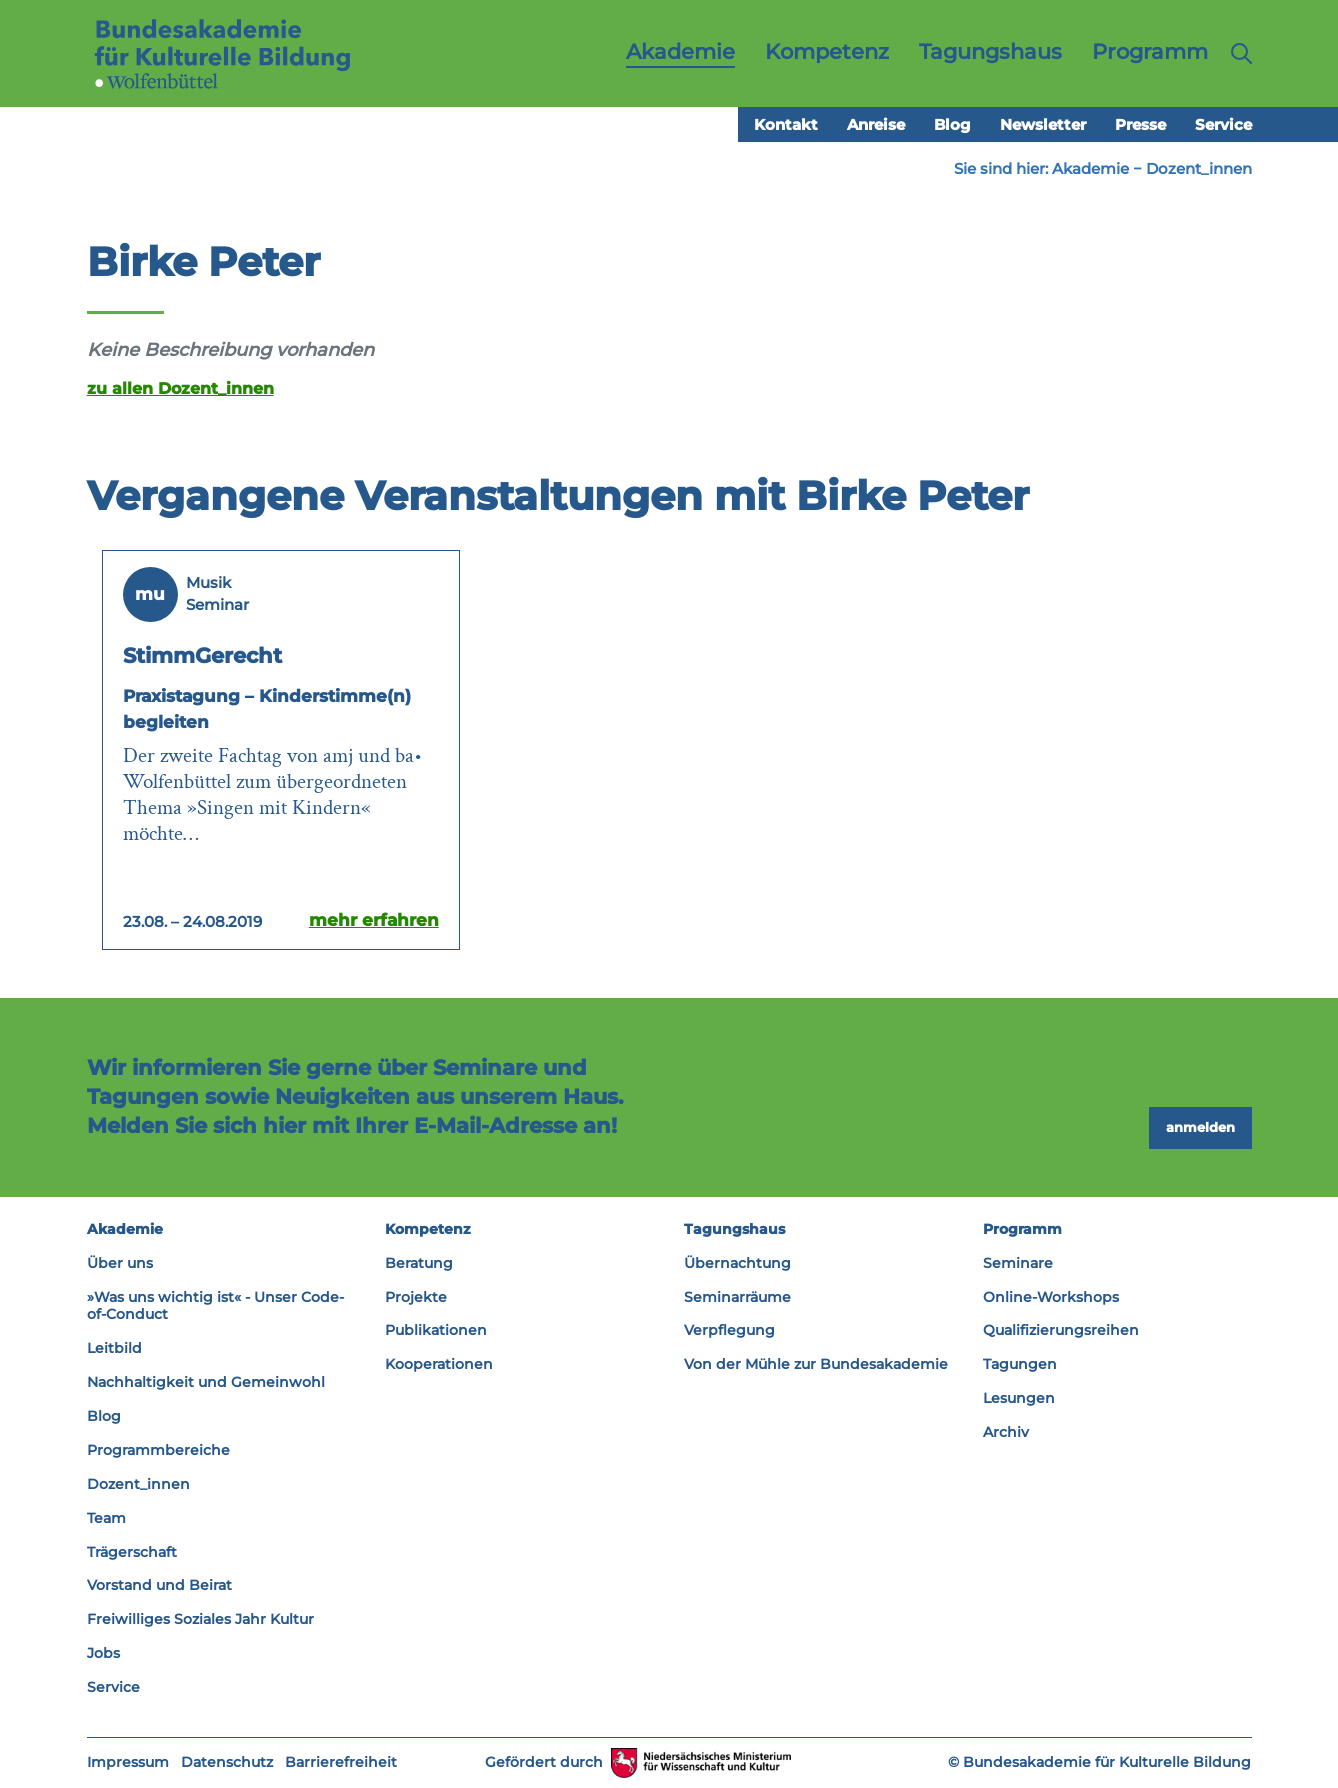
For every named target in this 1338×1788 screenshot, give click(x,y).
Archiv (1006, 1432)
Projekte (416, 1297)
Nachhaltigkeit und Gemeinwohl (206, 1382)
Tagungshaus (734, 1229)
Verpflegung (729, 1330)
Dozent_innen (1199, 168)
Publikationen (436, 1330)
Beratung (419, 1263)
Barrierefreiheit (341, 1762)
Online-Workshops (1051, 1297)
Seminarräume (737, 1297)
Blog (952, 124)
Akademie (1090, 168)
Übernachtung (737, 1263)
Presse (1140, 124)
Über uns (120, 1263)
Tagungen (1020, 1364)
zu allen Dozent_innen (180, 388)
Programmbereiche (158, 1450)
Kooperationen (439, 1364)
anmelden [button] (1200, 1127)
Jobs (103, 1653)
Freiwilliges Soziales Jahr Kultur (200, 1619)
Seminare (1018, 1263)
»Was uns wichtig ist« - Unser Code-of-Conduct (215, 1306)
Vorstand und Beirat (159, 1585)
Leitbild (114, 1348)
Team (106, 1518)
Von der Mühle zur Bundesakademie (816, 1364)
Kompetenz (428, 1229)
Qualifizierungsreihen (1061, 1330)
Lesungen (1019, 1398)
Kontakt (786, 124)
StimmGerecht (202, 655)
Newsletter (1043, 124)
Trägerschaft (132, 1552)
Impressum (128, 1762)
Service (1223, 124)
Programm (1022, 1229)
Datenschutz (227, 1762)
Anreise (876, 124)
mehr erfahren (374, 920)
